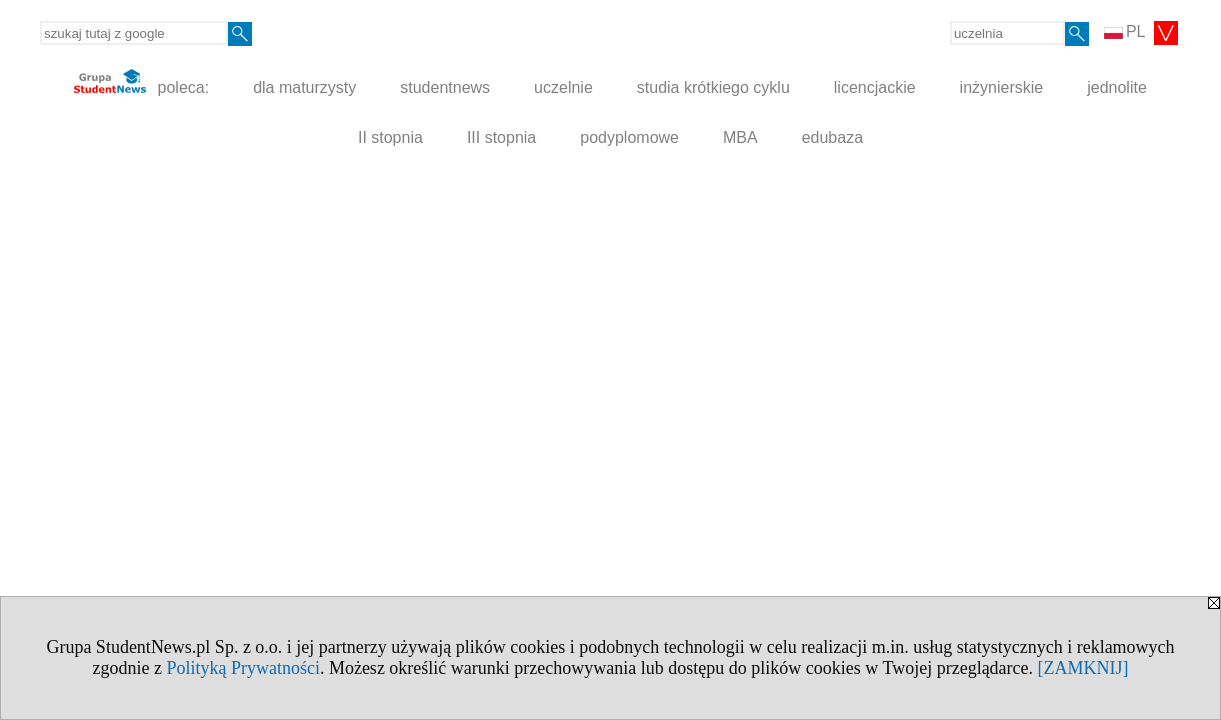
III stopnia (501, 137)
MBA (740, 137)
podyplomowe (629, 137)
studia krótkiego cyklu (713, 87)
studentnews (445, 87)
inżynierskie (1002, 87)
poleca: (141, 82)
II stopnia (390, 137)
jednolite (1117, 87)
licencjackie (875, 87)
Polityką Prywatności (243, 668)
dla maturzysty (304, 87)
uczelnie (563, 87)
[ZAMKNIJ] (1083, 668)
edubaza (832, 137)
